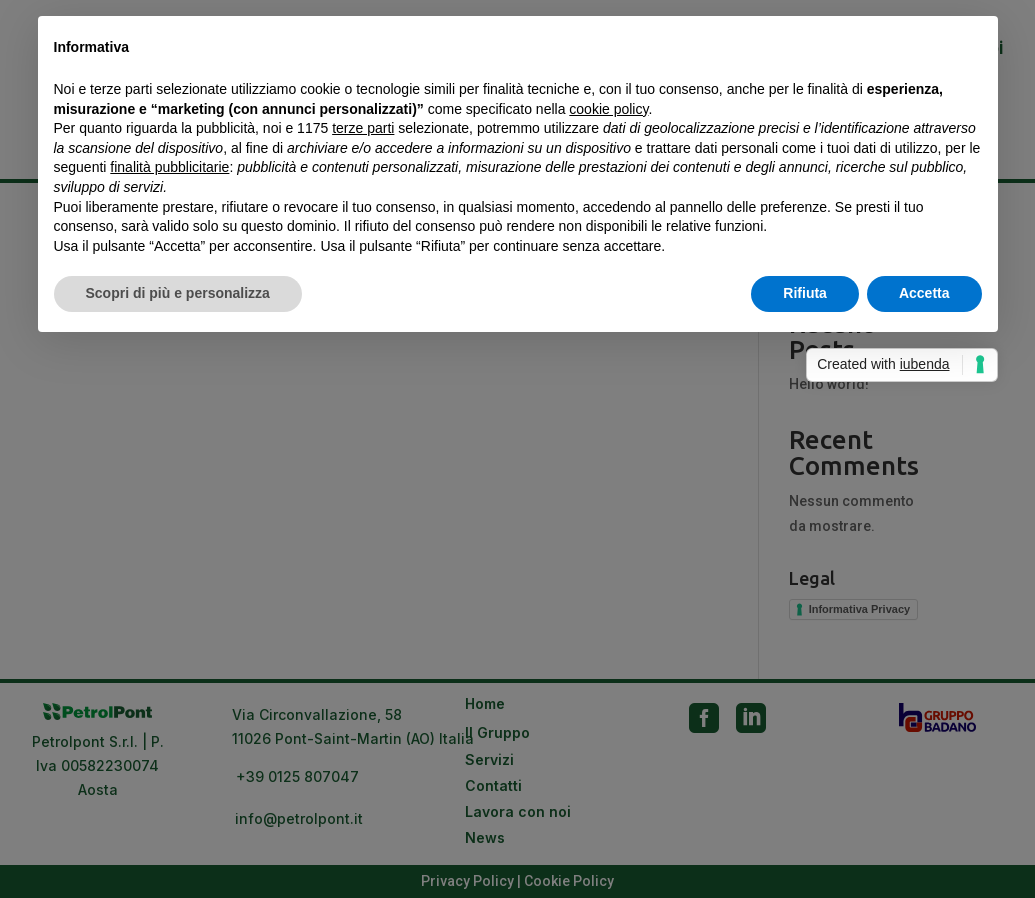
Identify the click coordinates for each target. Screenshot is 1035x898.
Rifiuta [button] (805, 293)
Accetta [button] (924, 293)
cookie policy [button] (608, 109)
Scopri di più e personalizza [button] (178, 293)
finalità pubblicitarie (169, 167)
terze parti (363, 128)
